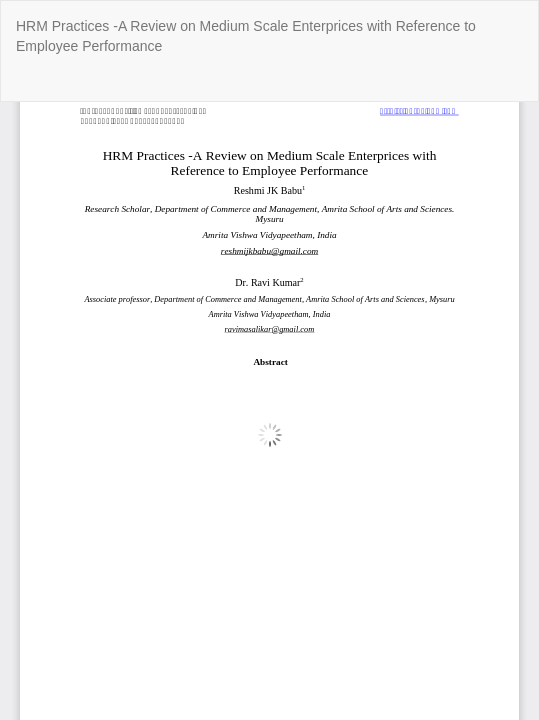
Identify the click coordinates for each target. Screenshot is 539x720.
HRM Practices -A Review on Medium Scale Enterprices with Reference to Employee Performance (246, 36)
